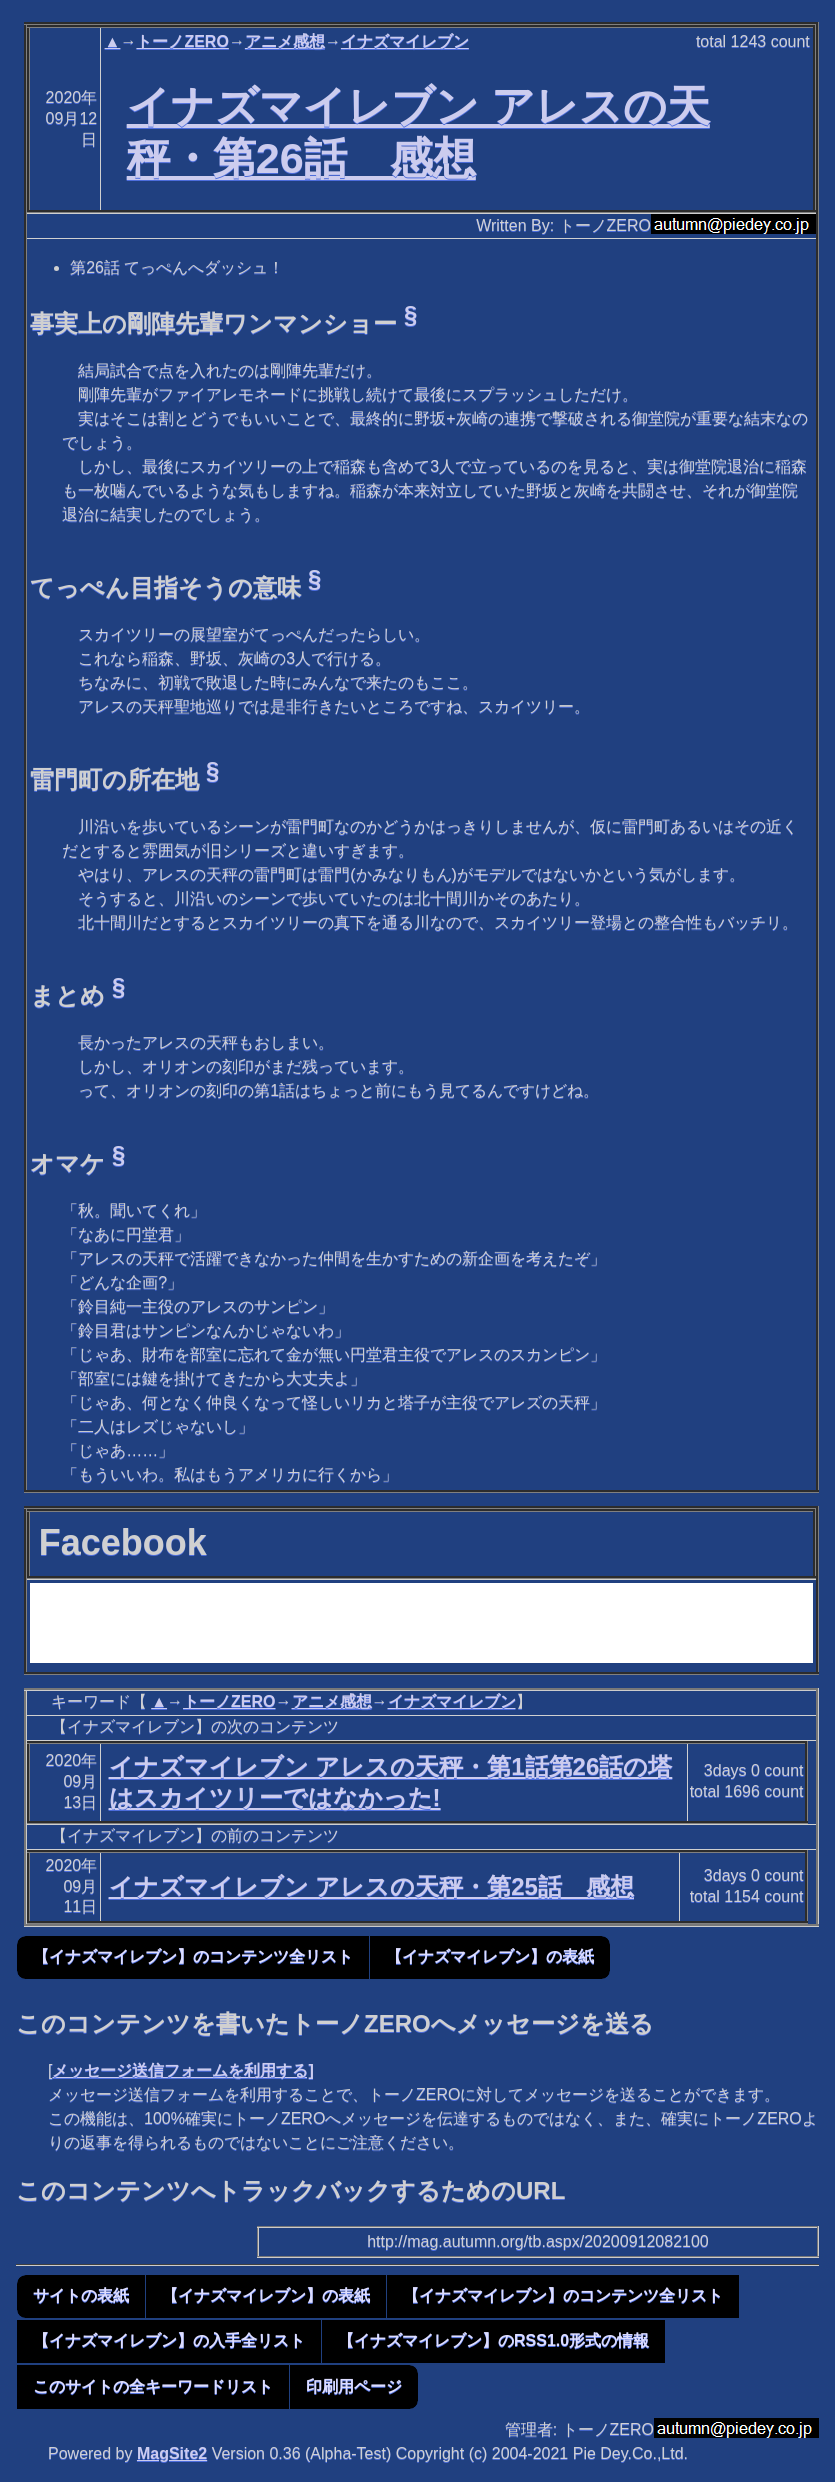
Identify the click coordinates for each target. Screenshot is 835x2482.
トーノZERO (182, 41)
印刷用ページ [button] (354, 2386)
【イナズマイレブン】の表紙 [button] (490, 1956)
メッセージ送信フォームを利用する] (182, 2070)
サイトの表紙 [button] (81, 2295)
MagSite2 (172, 2453)
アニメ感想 (285, 41)
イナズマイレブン (405, 41)
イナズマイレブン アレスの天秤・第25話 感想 (371, 1886)
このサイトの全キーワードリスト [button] (153, 2386)
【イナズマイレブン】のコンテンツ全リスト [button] (193, 1956)
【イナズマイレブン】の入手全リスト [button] (169, 2340)
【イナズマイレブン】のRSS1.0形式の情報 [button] (493, 2340)
